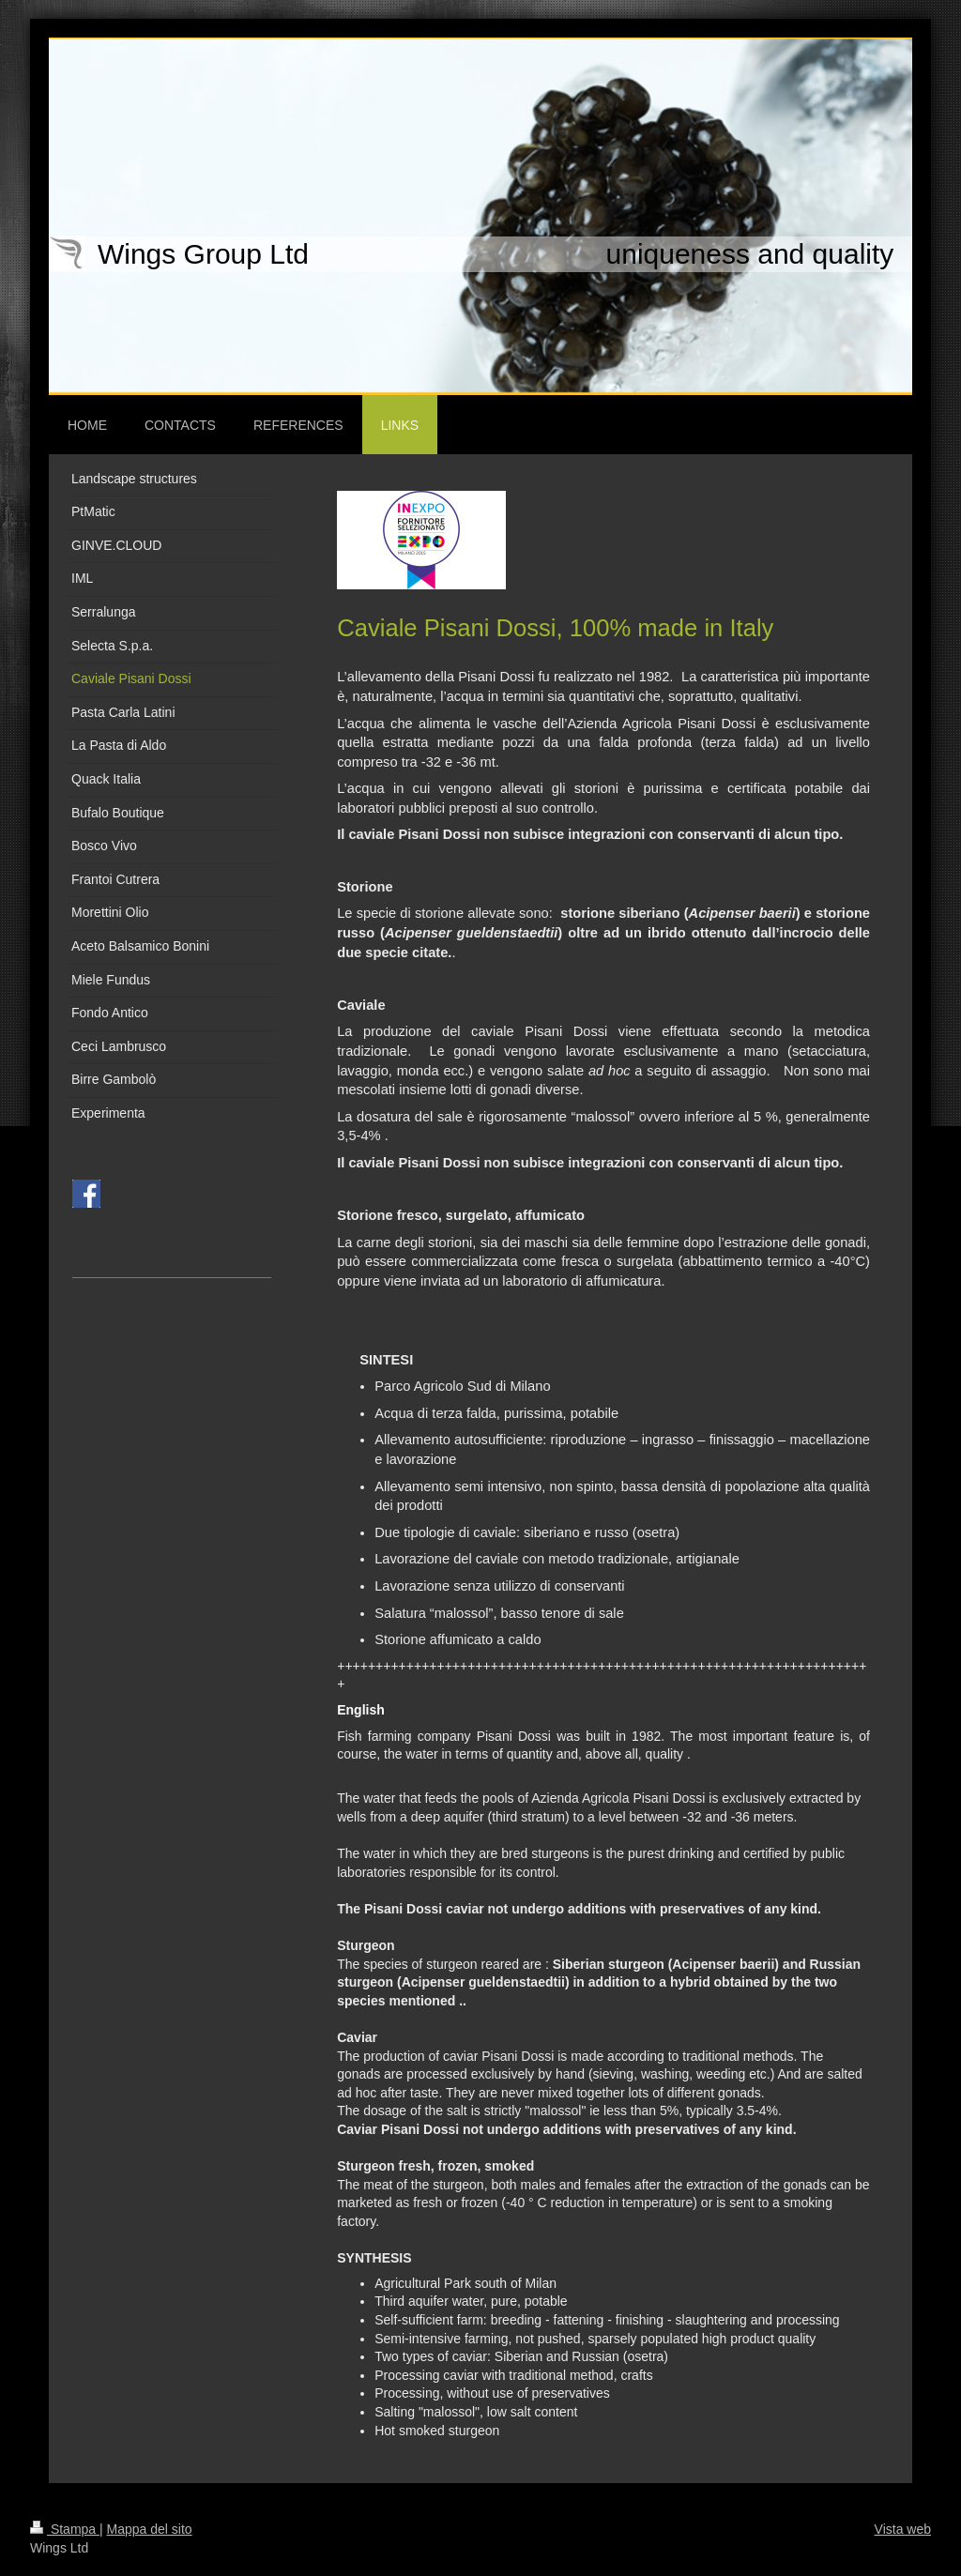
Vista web (903, 2529)
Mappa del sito (149, 2529)
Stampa (64, 2529)
